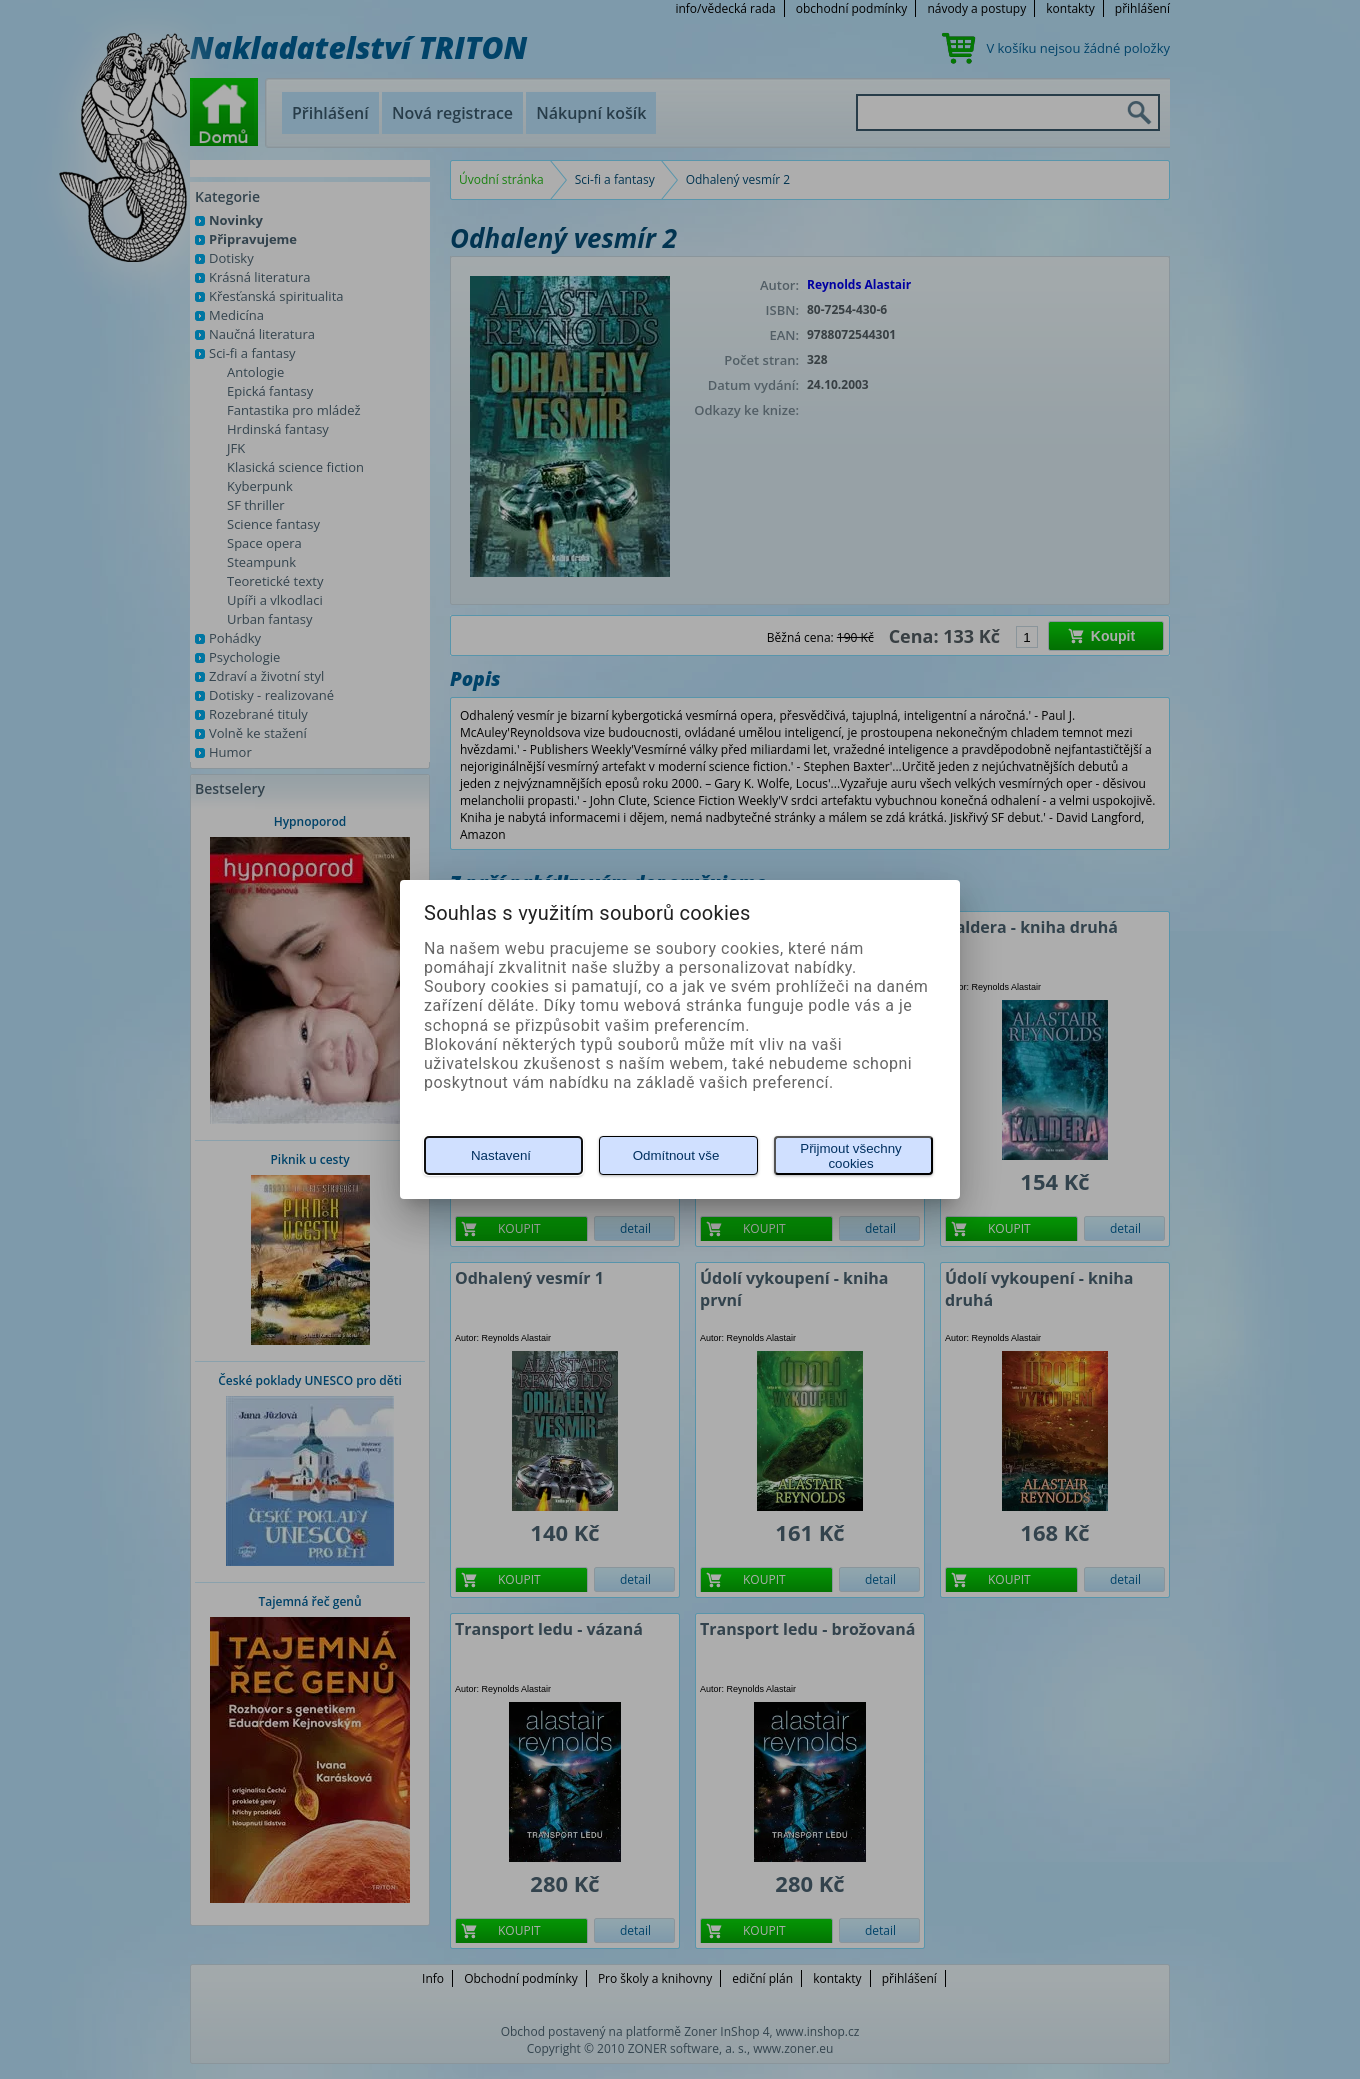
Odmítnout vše (676, 1155)
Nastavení (501, 1155)
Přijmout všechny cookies (850, 1156)
